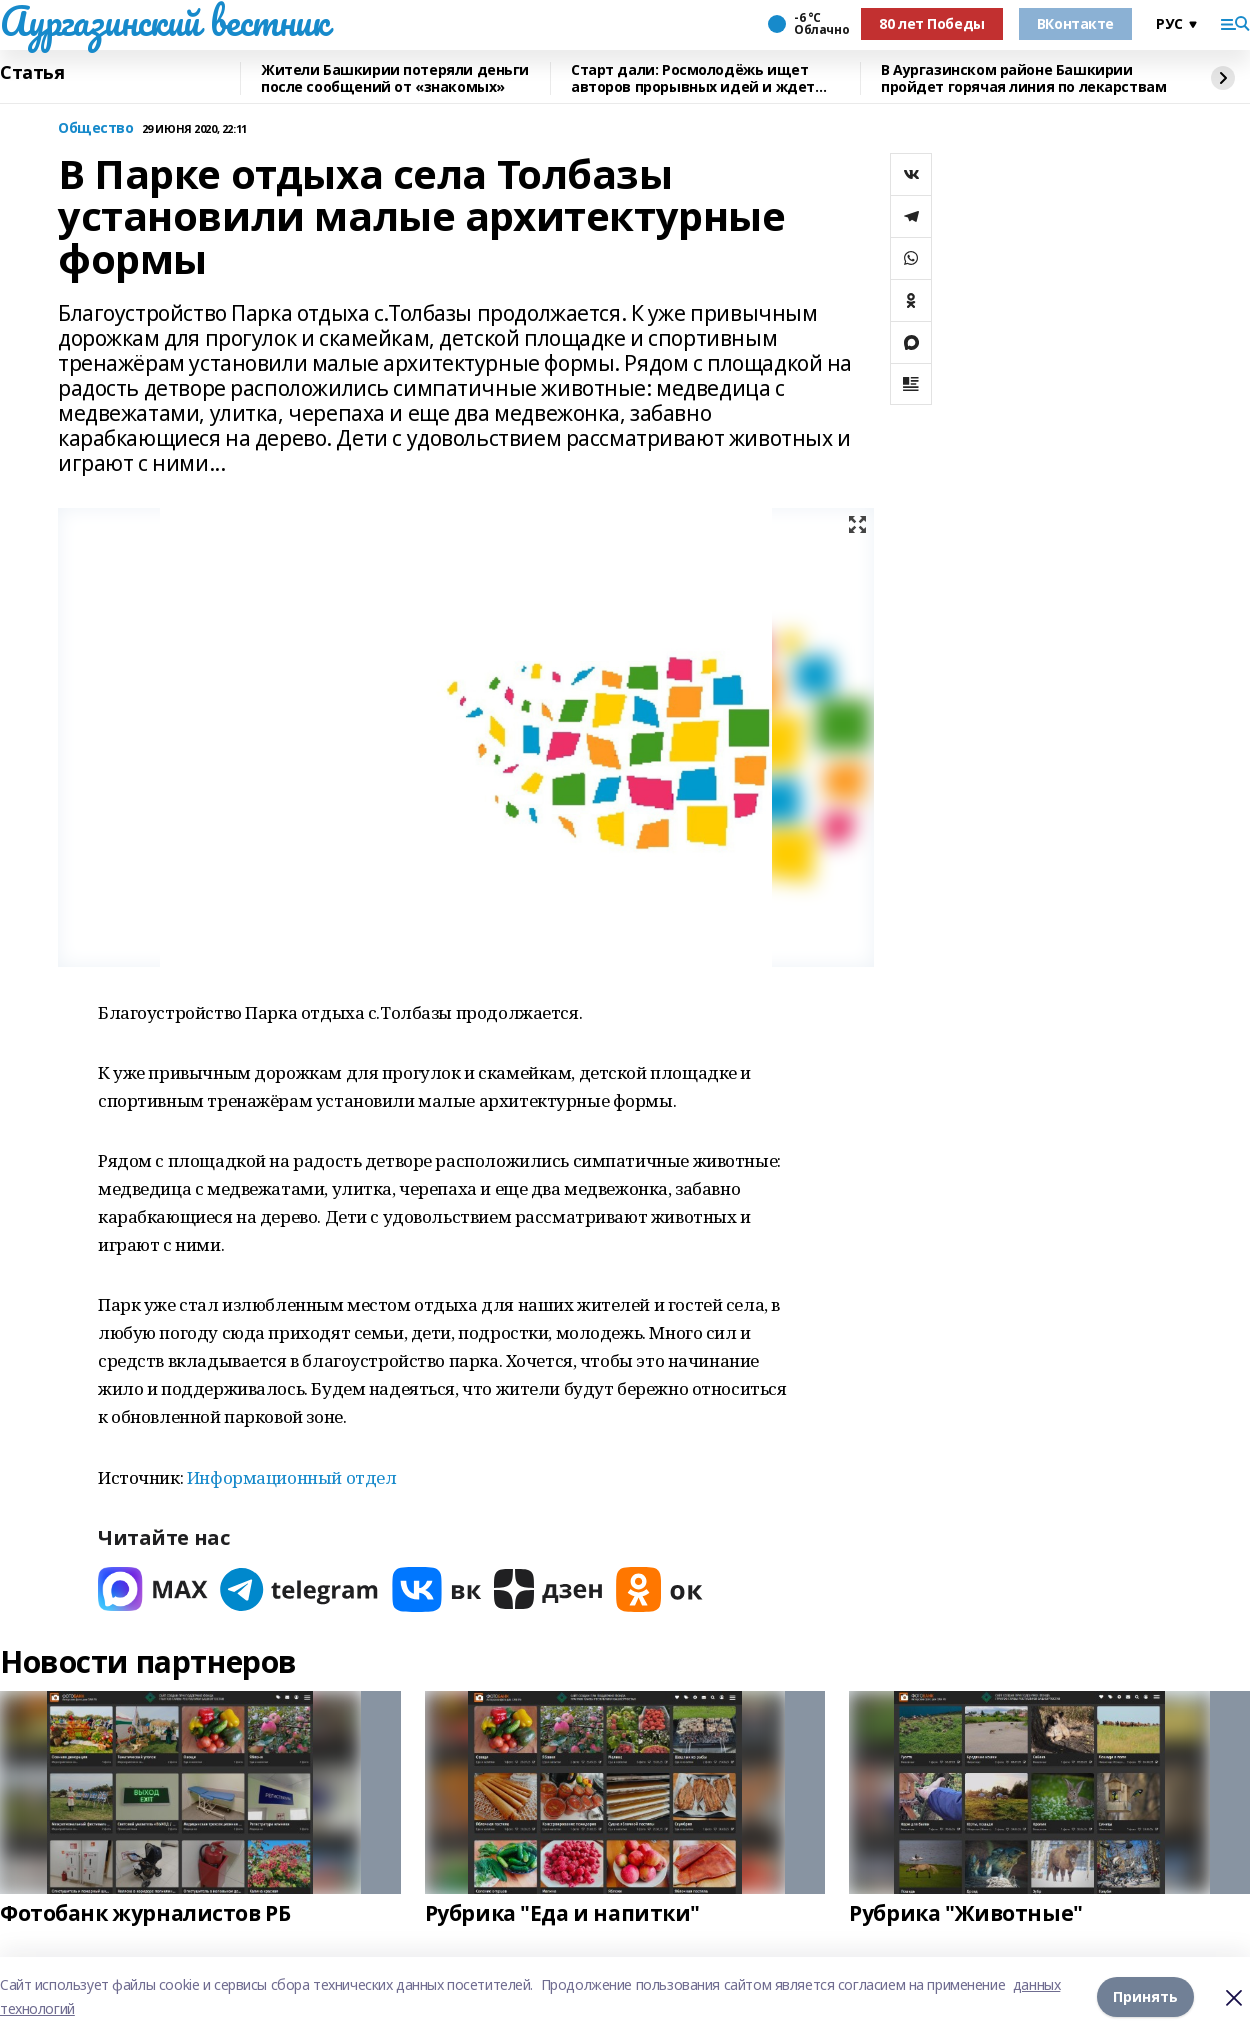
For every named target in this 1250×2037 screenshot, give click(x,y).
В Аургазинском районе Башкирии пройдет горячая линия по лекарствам (1023, 78)
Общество (96, 128)
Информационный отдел (292, 1477)
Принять (1145, 1996)
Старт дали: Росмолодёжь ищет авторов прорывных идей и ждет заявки (693, 78)
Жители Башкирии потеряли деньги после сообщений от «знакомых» (395, 78)
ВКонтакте (1075, 23)
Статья (32, 73)
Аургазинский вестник (164, 21)
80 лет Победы (932, 23)
